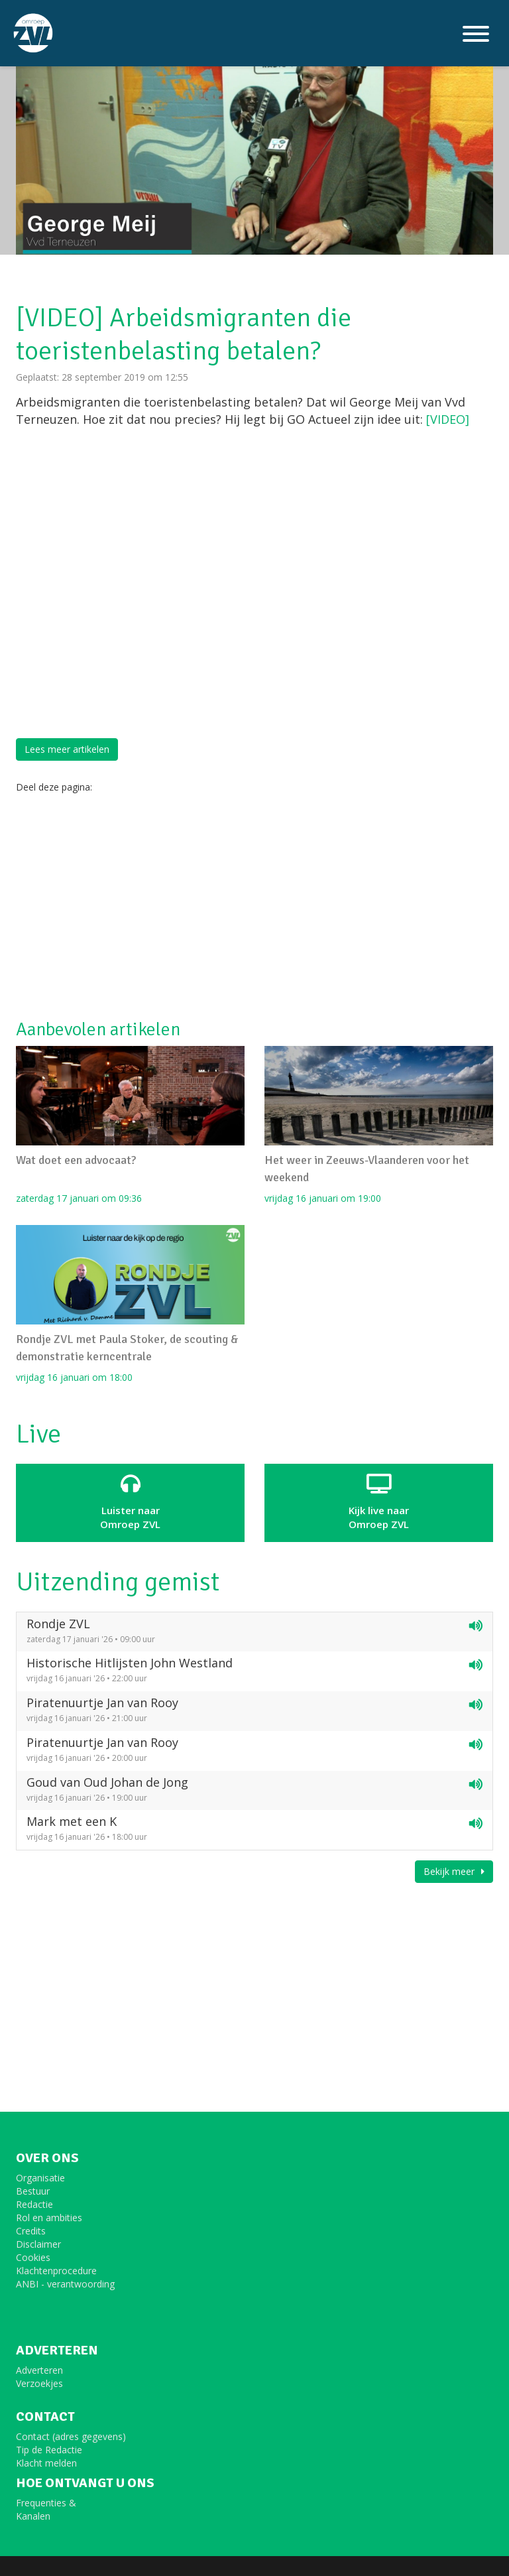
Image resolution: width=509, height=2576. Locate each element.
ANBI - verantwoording (65, 2284)
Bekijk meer (454, 1871)
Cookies (33, 2257)
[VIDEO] (447, 419)
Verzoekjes (39, 2383)
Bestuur (33, 2191)
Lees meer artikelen (67, 749)
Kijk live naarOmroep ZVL (378, 1502)
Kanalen (33, 2516)
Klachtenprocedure (56, 2270)
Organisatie (40, 2177)
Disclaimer (38, 2244)
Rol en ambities (49, 2217)
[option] (254, 127)
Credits (31, 2230)
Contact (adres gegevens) (71, 2436)
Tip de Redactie (49, 2449)
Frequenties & (46, 2502)
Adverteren (39, 2370)
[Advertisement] (254, 906)
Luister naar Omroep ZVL (130, 1502)
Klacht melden (46, 2463)
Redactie (34, 2204)
